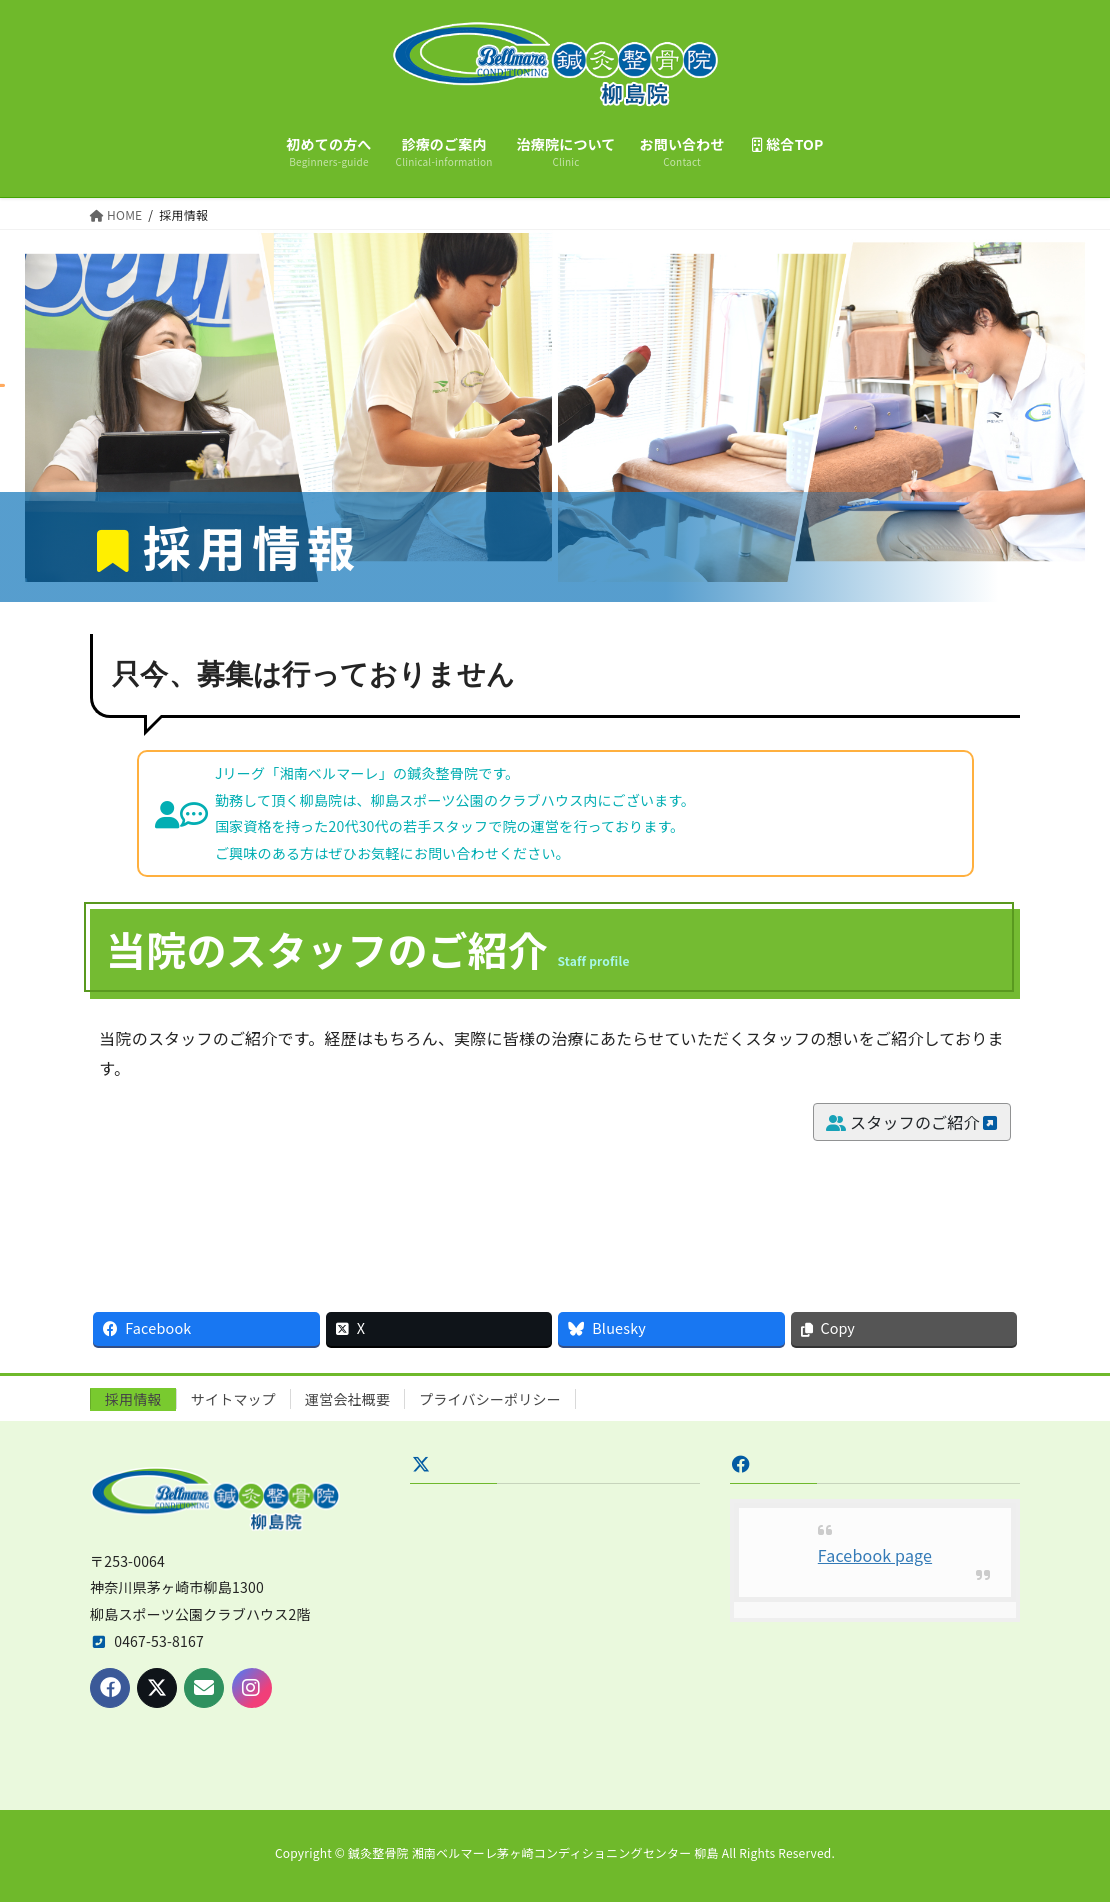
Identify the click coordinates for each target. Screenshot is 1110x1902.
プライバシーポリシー (490, 1399)
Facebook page (875, 1555)
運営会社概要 (347, 1399)
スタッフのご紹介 (911, 1122)
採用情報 (133, 1399)
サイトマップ (233, 1399)
